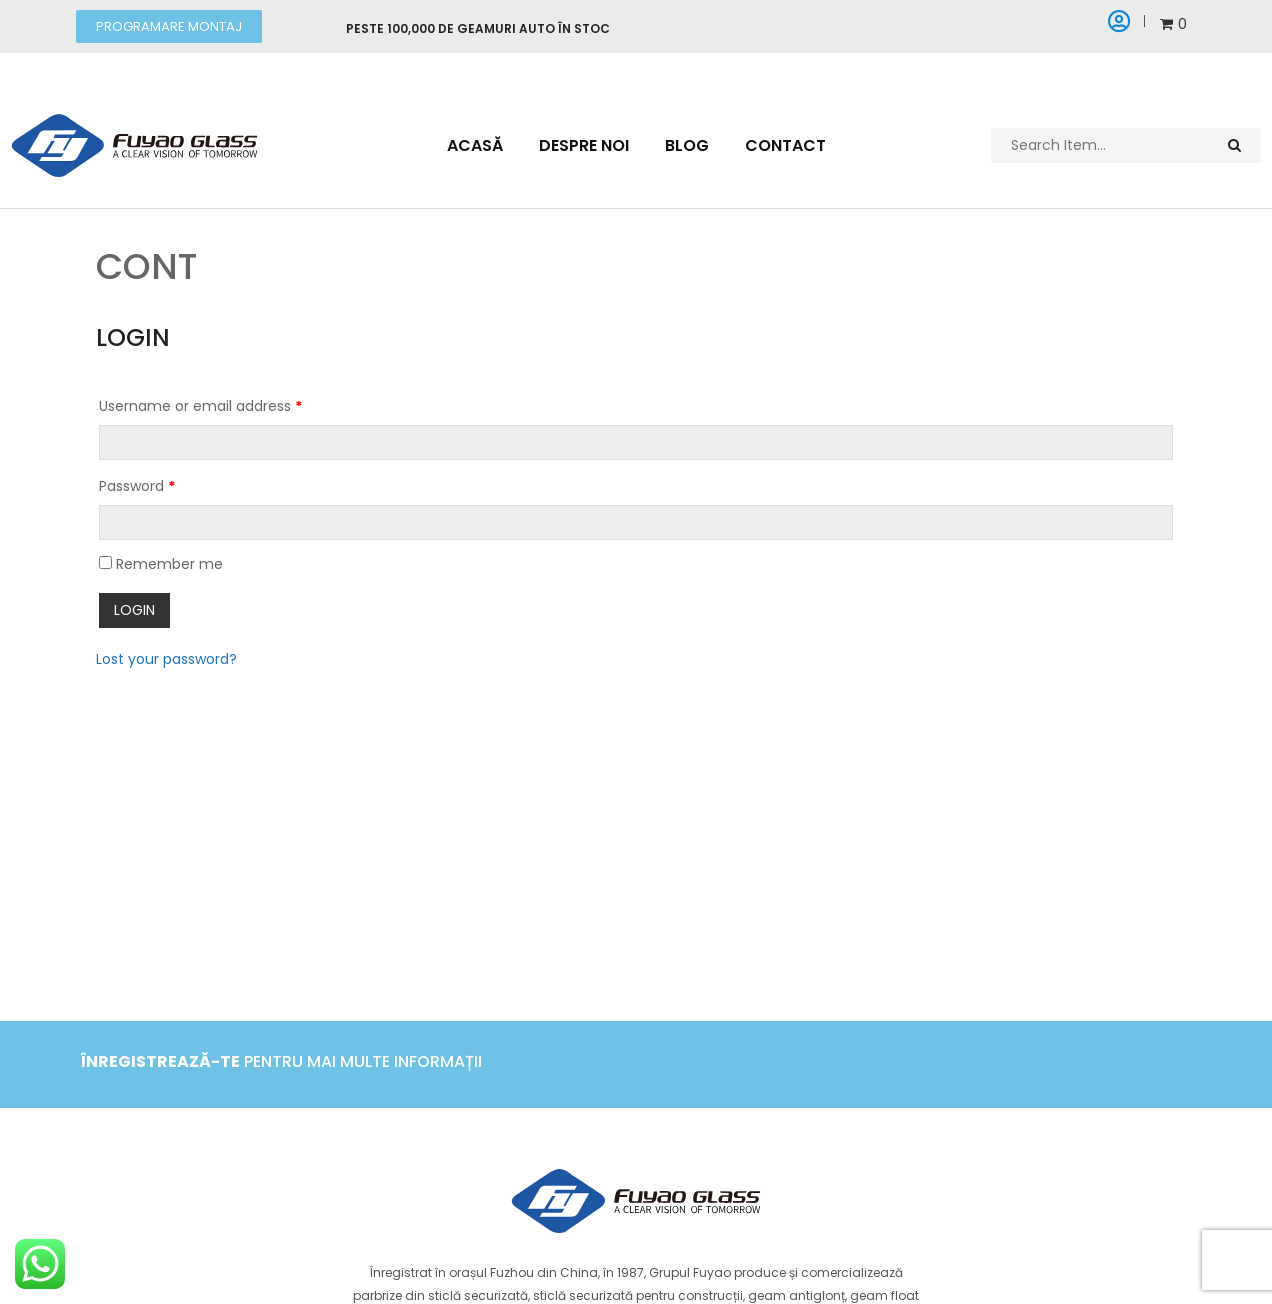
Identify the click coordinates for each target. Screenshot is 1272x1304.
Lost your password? (166, 658)
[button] (169, 26)
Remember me (161, 564)
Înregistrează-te (160, 1062)
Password (137, 486)
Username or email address (200, 406)
